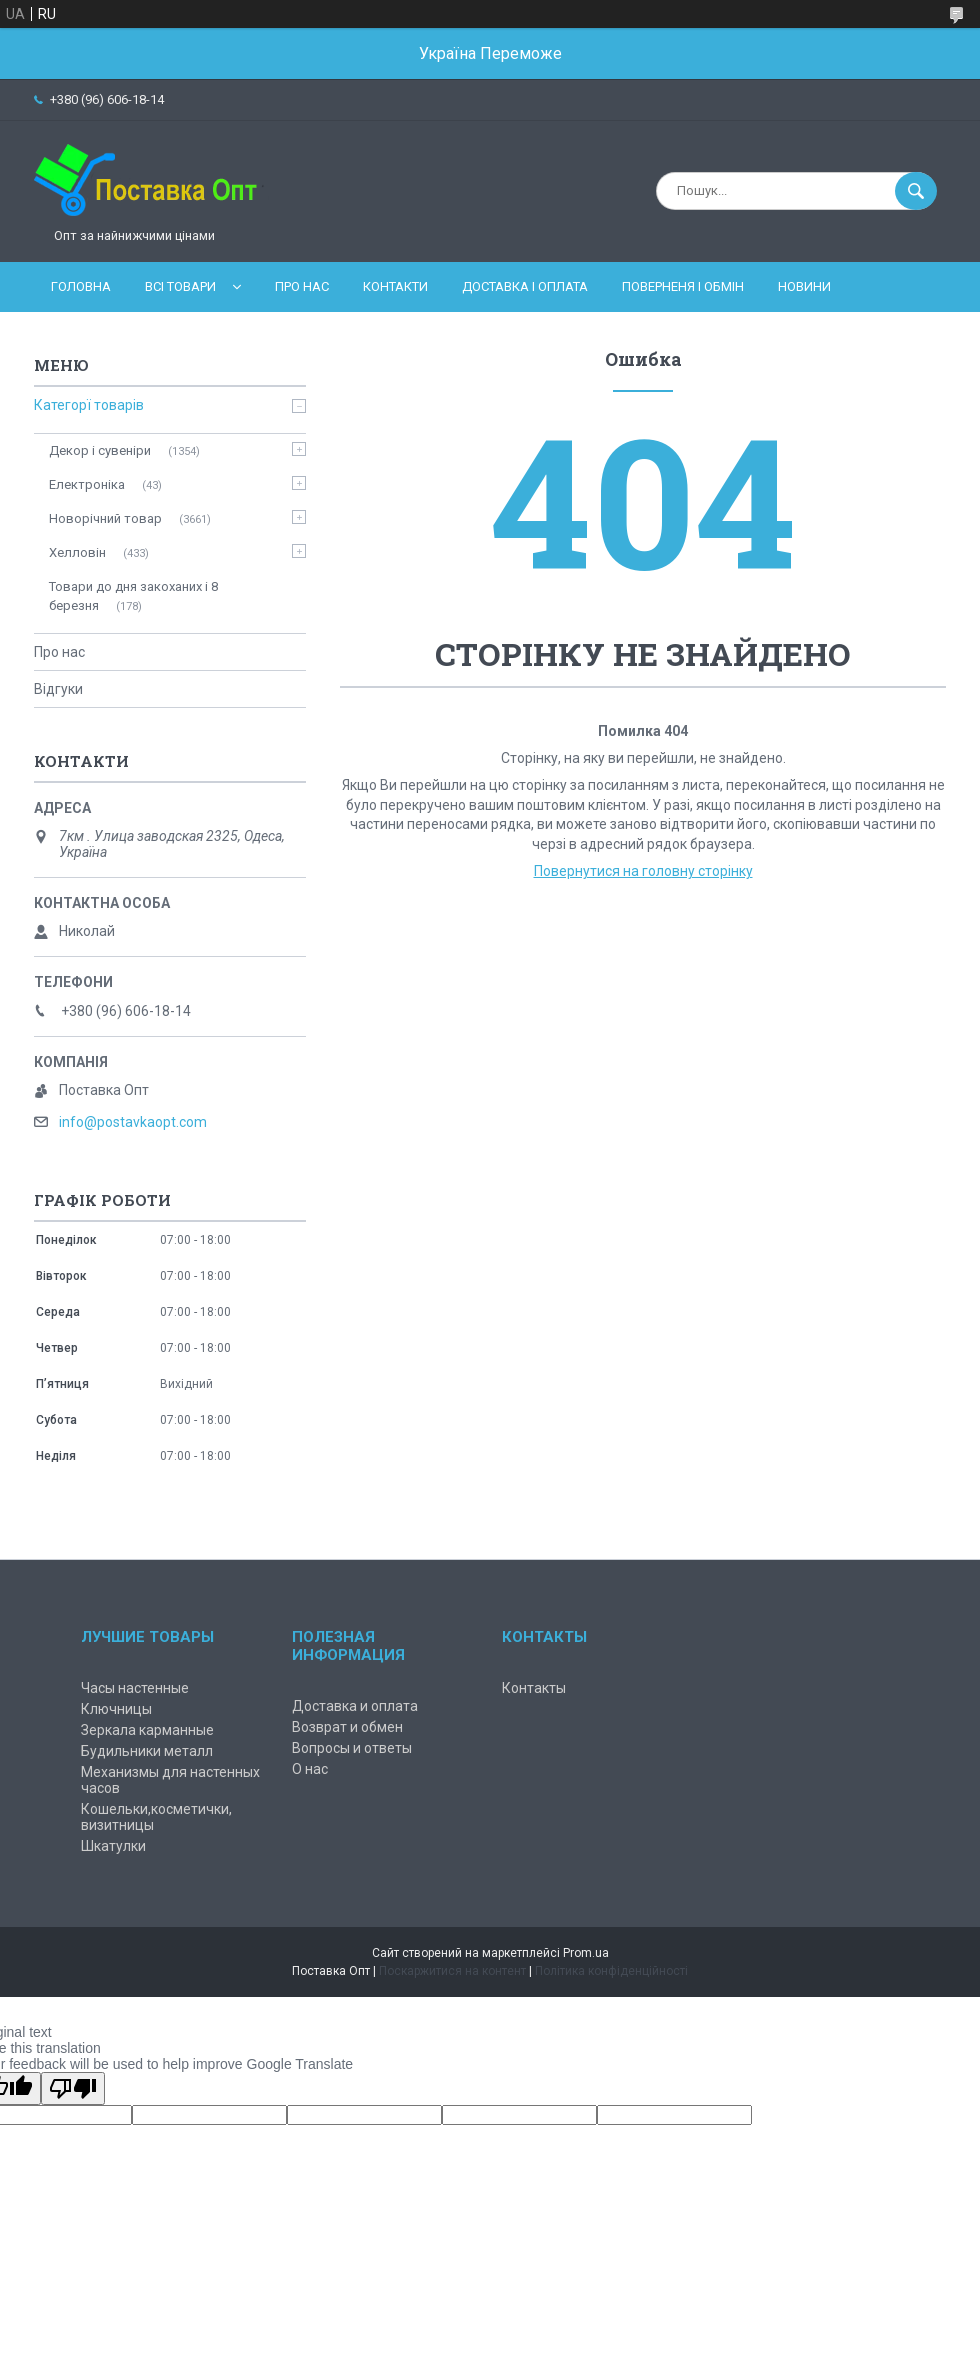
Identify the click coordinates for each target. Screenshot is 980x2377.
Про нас (302, 286)
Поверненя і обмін (683, 286)
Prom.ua (586, 1953)
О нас (310, 1769)
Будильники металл (147, 1751)
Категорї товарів (89, 405)
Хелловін (77, 552)
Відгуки (58, 689)
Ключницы (116, 1709)
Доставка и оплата (355, 1706)
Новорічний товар (105, 518)
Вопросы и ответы (352, 1748)
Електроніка (87, 484)
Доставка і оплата (525, 286)
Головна (81, 286)
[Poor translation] (73, 2088)
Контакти (395, 286)
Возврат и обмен (347, 1727)
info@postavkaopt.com (133, 1122)
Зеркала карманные (147, 1730)
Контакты (534, 1688)
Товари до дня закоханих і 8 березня (133, 595)
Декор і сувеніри (100, 450)
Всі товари (180, 286)
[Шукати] (916, 191)
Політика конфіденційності (611, 1971)
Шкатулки (113, 1846)
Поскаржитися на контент (452, 1971)
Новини (804, 286)
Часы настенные (135, 1688)
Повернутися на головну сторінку (643, 871)
